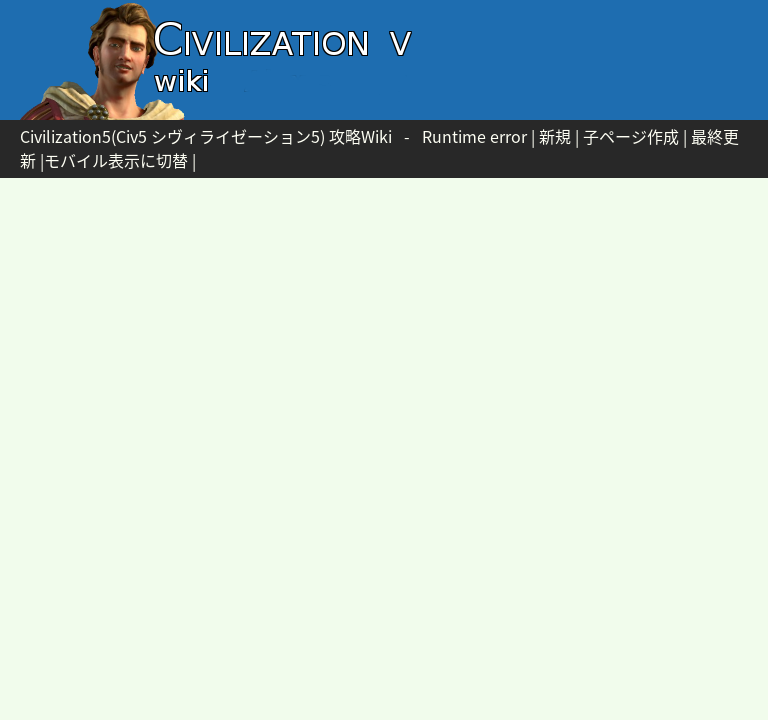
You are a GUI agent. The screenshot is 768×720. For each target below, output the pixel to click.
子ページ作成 (631, 136)
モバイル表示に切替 (116, 160)
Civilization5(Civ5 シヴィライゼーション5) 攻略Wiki (206, 136)
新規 (555, 136)
